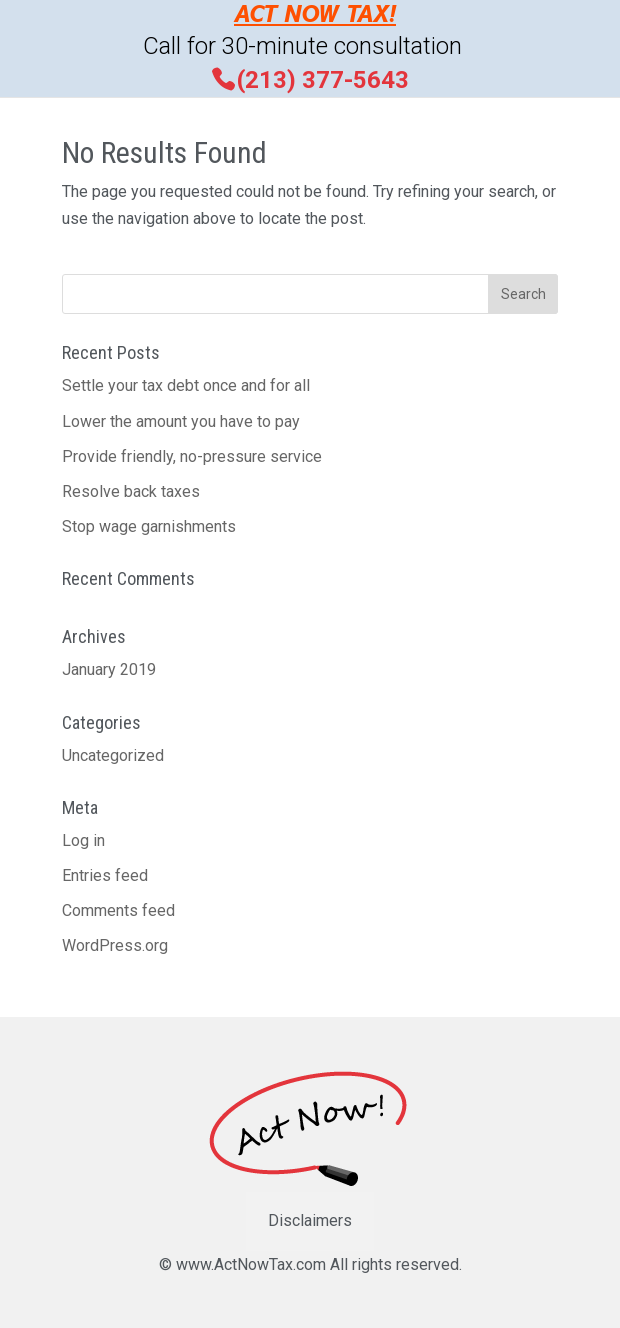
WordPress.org (115, 945)
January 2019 (109, 669)
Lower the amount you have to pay (181, 421)
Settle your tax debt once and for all (186, 385)
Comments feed (118, 910)
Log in (83, 840)
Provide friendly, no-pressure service (192, 456)
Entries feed (105, 875)
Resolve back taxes (131, 491)
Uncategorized (113, 755)
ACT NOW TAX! (315, 16)
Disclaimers (310, 1220)
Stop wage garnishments (149, 526)
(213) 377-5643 (323, 79)
